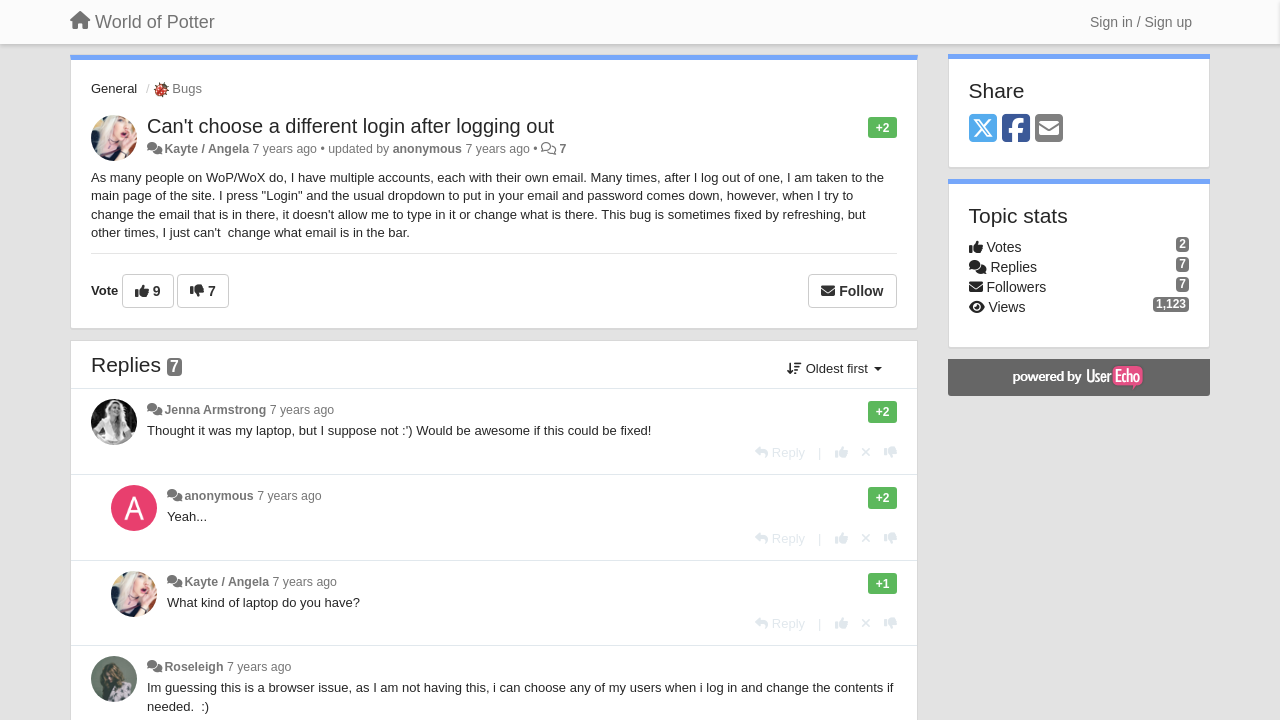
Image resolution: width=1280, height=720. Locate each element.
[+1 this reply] (841, 452)
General (114, 88)
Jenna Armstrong (215, 410)
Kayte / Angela (206, 149)
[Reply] (780, 452)
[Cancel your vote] (866, 452)
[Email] (1049, 129)
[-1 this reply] (890, 452)
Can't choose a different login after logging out (350, 126)
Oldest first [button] (834, 368)
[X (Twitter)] (983, 129)
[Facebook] (1016, 129)
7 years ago (302, 410)
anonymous (427, 149)
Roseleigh (193, 667)
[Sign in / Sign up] (1141, 22)
